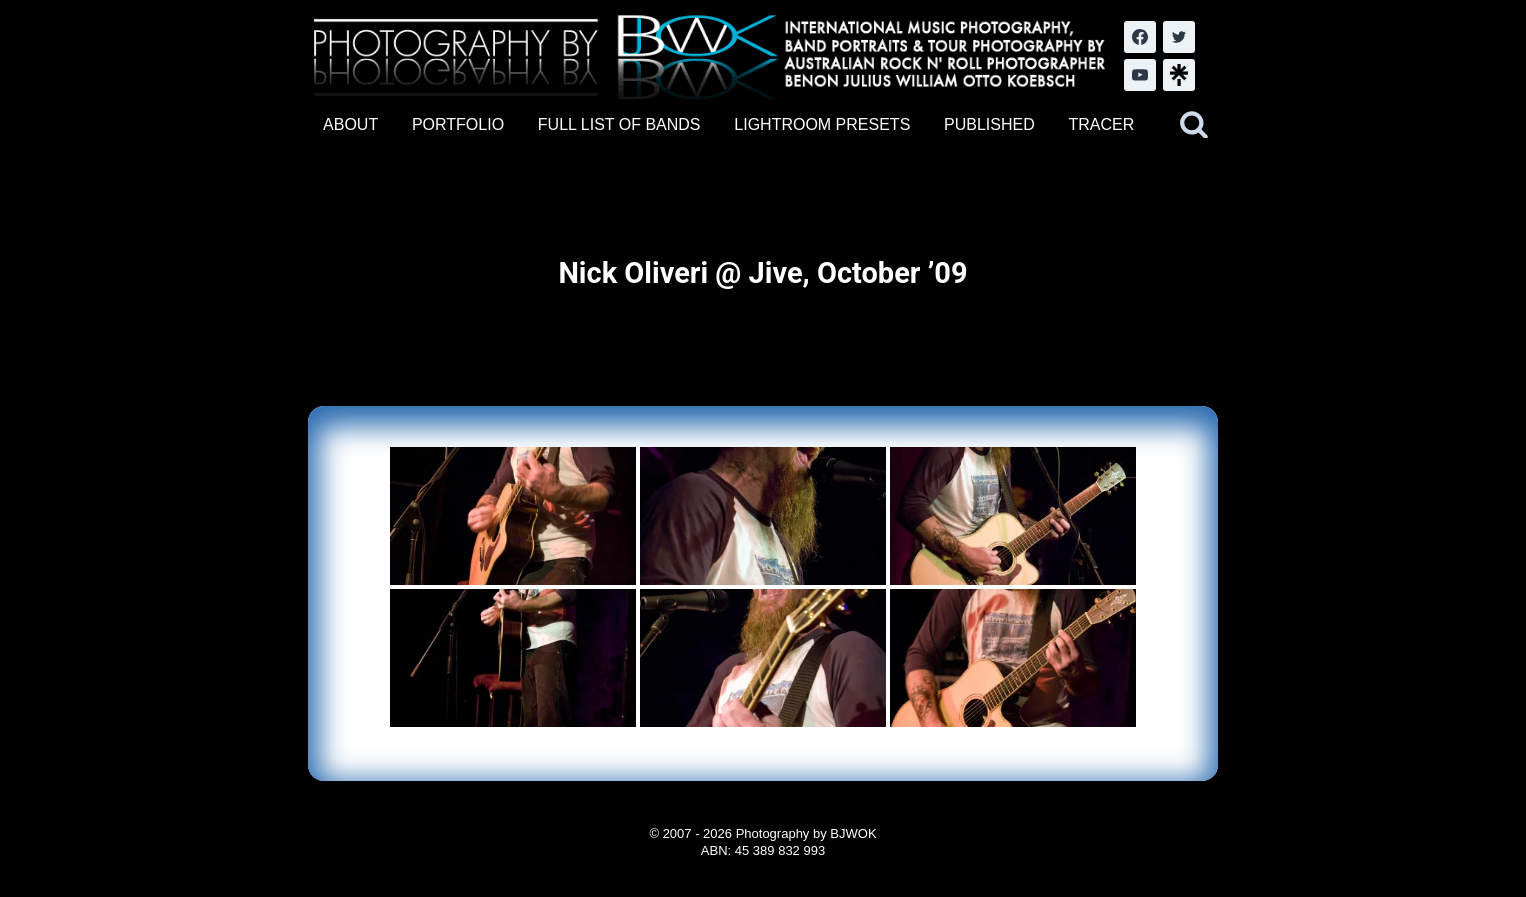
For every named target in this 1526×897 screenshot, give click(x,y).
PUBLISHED (989, 124)
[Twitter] (1179, 37)
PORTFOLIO (458, 124)
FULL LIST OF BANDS (619, 124)
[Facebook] (1140, 37)
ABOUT (350, 124)
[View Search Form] (1194, 125)
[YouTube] (1140, 75)
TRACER (1101, 124)
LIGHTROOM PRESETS (822, 124)
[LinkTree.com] (1179, 75)
